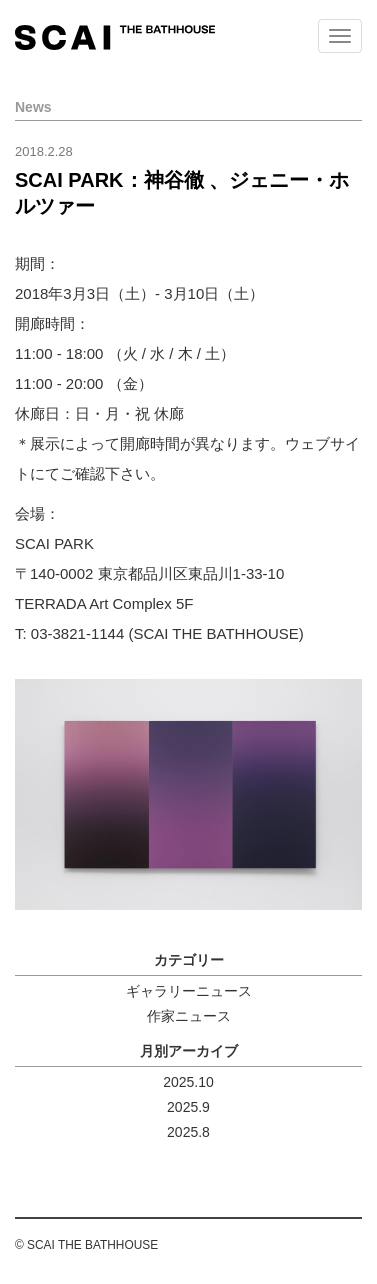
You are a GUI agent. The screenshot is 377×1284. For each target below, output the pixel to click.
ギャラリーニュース (189, 991)
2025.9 (188, 1107)
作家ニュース (189, 1016)
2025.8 (188, 1132)
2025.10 (188, 1082)
